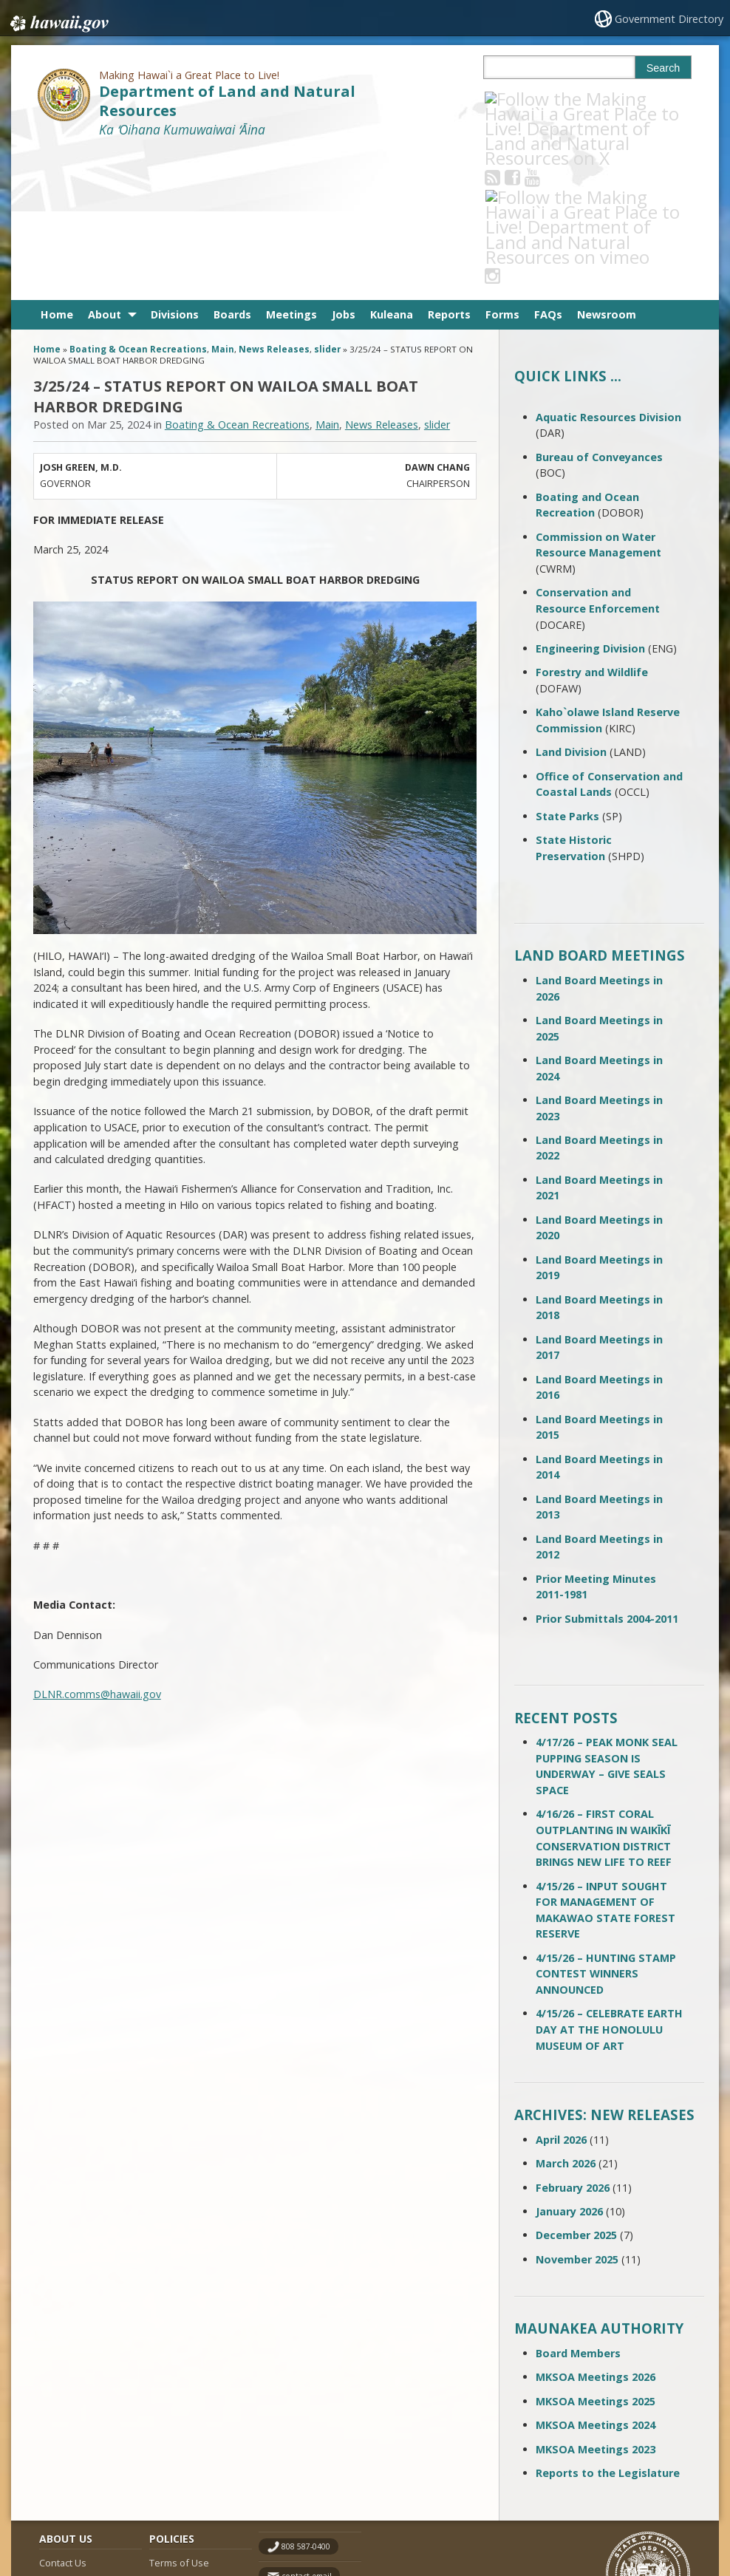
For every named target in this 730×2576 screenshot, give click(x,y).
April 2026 (561, 1990)
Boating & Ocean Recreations (138, 200)
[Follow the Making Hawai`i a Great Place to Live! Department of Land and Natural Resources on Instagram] (591, 98)
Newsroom (606, 166)
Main (222, 200)
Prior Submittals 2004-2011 (607, 1469)
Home (57, 166)
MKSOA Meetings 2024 (595, 2276)
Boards (232, 166)
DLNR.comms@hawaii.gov (97, 1546)
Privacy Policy (178, 2471)
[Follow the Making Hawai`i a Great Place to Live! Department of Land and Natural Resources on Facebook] (532, 98)
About (104, 166)
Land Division (571, 603)
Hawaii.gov (58, 20)
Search (663, 68)
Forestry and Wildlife (592, 524)
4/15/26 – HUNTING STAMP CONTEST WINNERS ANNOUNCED (606, 1824)
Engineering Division (590, 499)
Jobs (343, 166)
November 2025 (577, 2110)
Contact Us (62, 2413)
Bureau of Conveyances (599, 308)
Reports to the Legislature (608, 2324)
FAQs (548, 166)
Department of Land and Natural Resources (227, 100)
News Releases (274, 200)
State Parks (567, 667)
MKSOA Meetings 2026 (595, 2228)
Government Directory (670, 19)
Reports (449, 166)
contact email (307, 2427)
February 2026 (573, 2038)
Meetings (291, 166)
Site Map (58, 2442)
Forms (502, 166)
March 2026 (566, 2015)
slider (327, 200)
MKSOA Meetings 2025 (595, 2252)
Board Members (578, 2204)
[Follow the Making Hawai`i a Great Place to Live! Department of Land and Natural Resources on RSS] (512, 98)
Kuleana (391, 166)
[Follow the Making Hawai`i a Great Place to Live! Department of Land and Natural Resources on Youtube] (551, 98)
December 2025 (576, 2086)
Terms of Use (179, 2413)
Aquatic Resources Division (608, 268)
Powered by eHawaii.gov (636, 2507)
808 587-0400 (306, 2397)
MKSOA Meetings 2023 (595, 2300)
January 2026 (569, 2062)
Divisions (175, 166)
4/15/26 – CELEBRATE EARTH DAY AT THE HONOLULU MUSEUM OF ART (609, 1881)
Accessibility (175, 2442)
